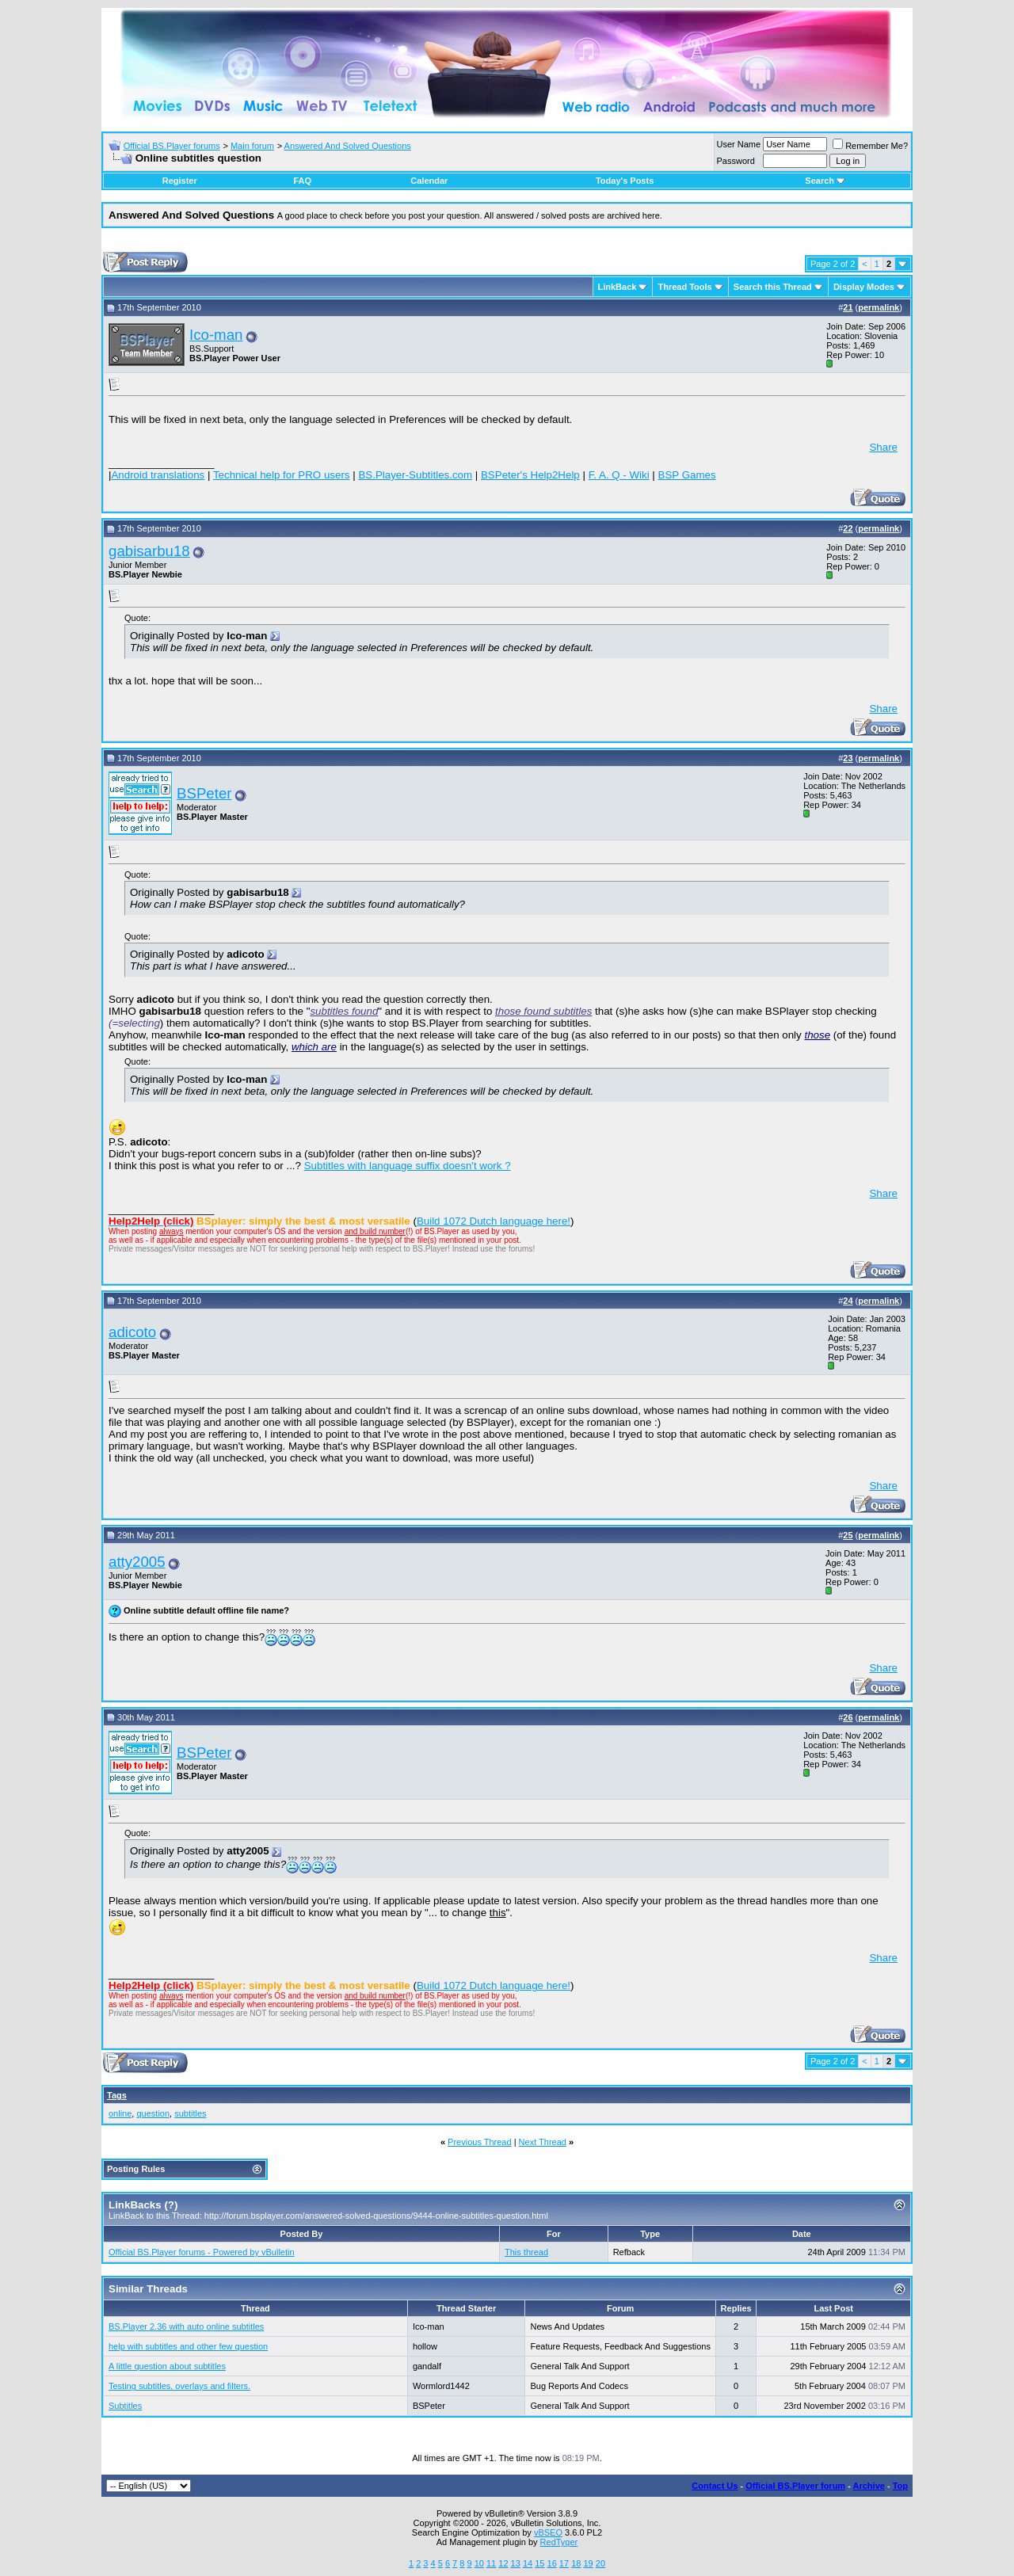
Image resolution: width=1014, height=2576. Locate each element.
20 (600, 2563)
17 (564, 2563)
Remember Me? (870, 146)
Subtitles (125, 2405)
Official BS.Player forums (172, 146)
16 (552, 2563)
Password (736, 161)
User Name (739, 144)
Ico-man (215, 334)
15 (539, 2563)
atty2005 (137, 1561)
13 (515, 2563)
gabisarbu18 (149, 551)
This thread (526, 2252)
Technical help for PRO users (281, 475)
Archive (869, 2485)
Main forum (252, 146)
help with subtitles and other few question (188, 2346)
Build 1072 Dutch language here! (493, 1221)
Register (179, 180)
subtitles (190, 2113)
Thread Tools (684, 287)
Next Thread (542, 2142)
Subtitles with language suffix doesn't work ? (407, 1166)
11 (491, 2563)
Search (825, 180)
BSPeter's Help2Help (530, 475)
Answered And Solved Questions (347, 146)
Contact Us (715, 2485)
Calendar (429, 180)
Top (900, 2485)
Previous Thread (480, 2142)
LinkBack (617, 287)
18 (576, 2563)
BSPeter (204, 793)
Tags (117, 2095)
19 (588, 2563)
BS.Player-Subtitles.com (415, 475)
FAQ (302, 180)
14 (527, 2563)
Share (883, 447)
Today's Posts (625, 180)
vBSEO (548, 2532)
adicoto (132, 1332)
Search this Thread (773, 287)
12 (503, 2563)
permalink (878, 307)
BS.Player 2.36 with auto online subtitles (186, 2326)
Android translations (157, 475)
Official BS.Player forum (795, 2485)
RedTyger (559, 2542)
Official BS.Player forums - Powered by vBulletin (202, 2252)
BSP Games (687, 475)
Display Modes (863, 287)
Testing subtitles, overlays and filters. (179, 2386)
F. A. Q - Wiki (619, 475)
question (153, 2113)
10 (479, 2563)
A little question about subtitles (167, 2366)
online (120, 2113)
